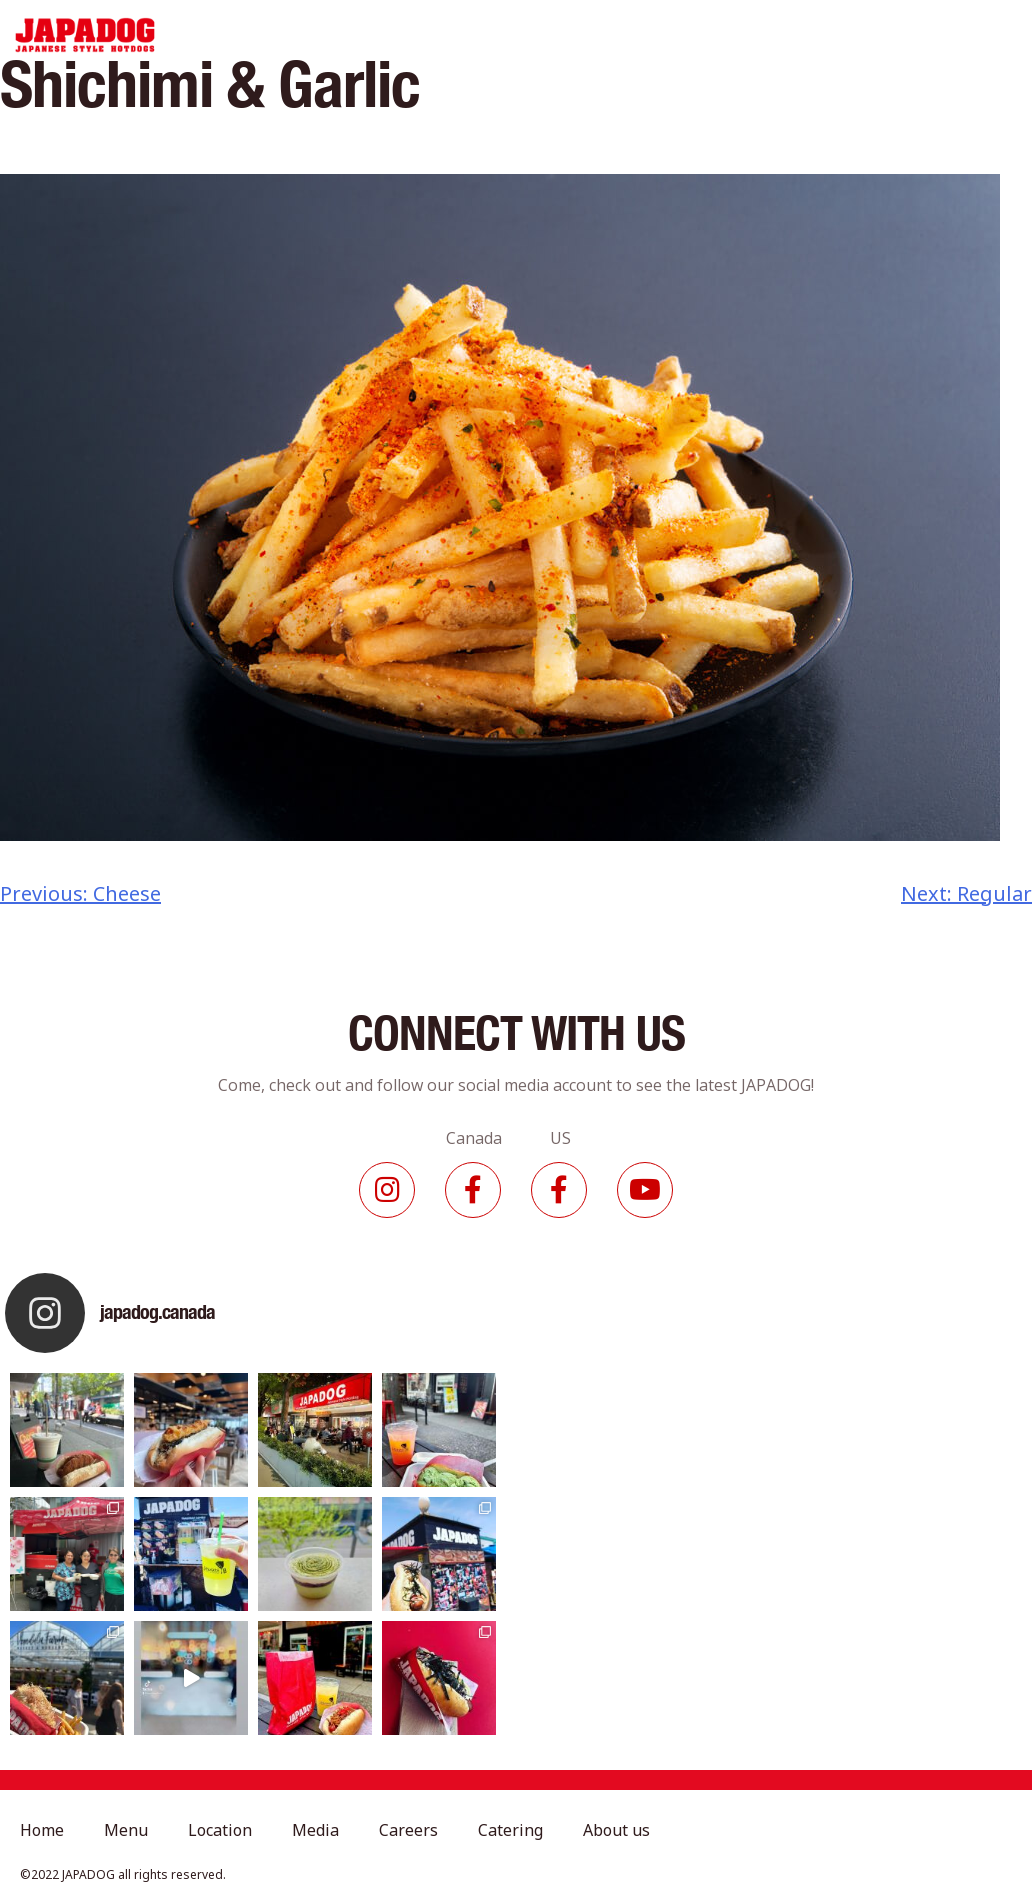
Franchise (877, 35)
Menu (418, 35)
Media (559, 35)
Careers (627, 35)
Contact (959, 35)
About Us (790, 35)
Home (359, 35)
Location (488, 35)
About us (616, 1830)
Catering (706, 35)
